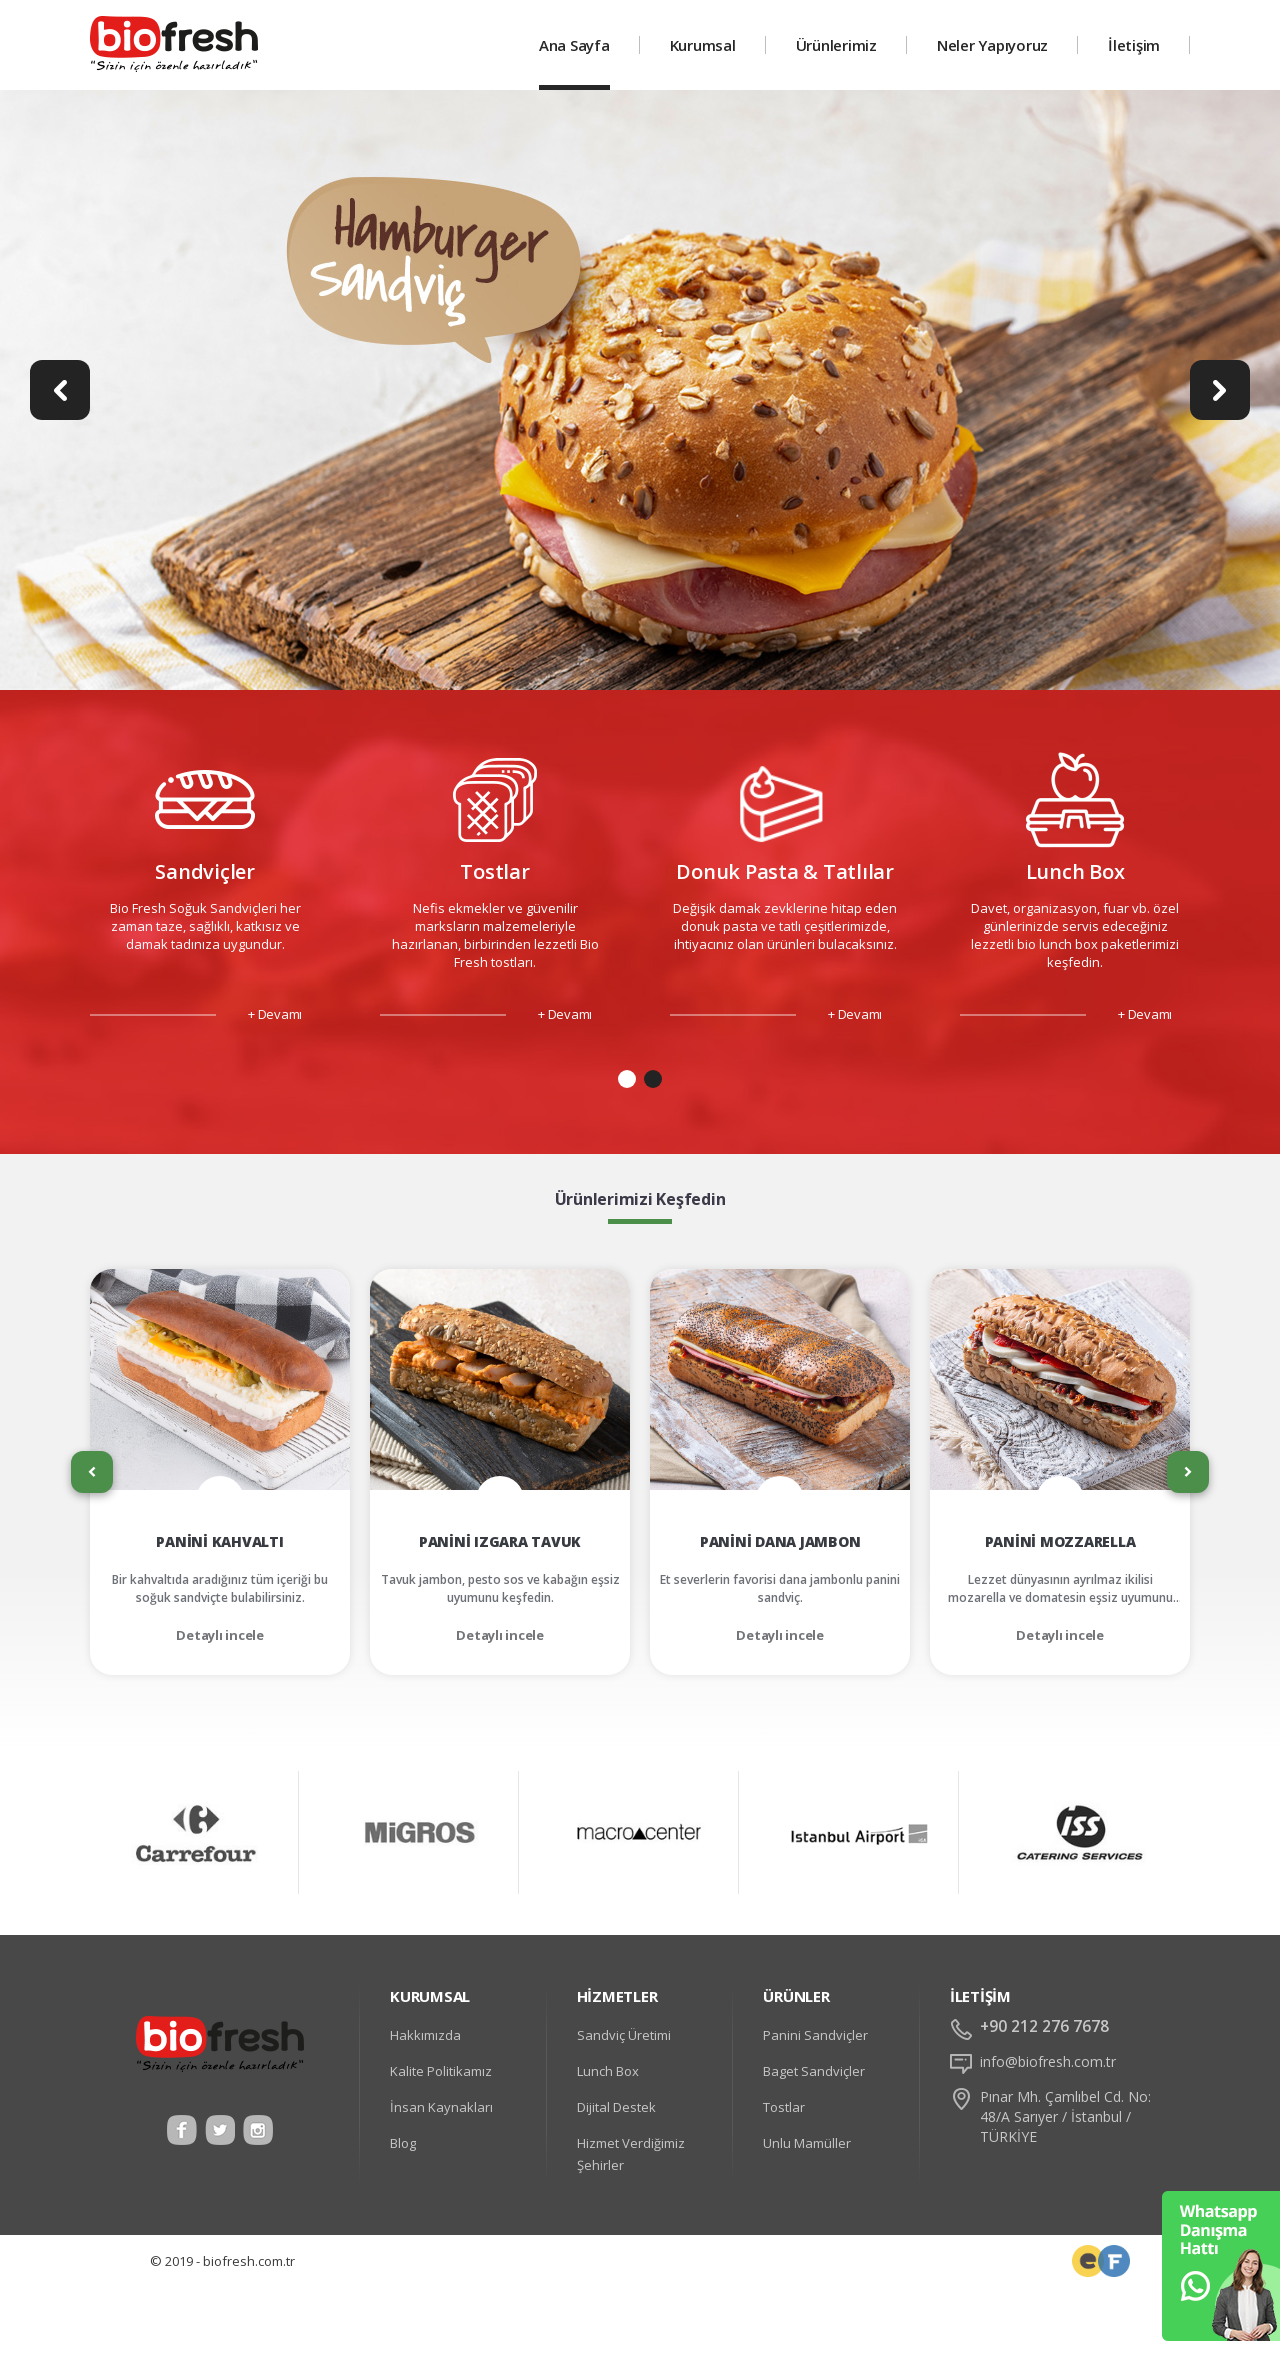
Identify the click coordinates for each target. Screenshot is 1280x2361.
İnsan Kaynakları (441, 2107)
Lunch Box (608, 2071)
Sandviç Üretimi (624, 2035)
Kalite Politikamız (441, 2071)
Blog (403, 2143)
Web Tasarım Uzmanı (1114, 2261)
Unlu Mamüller (807, 2143)
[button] (627, 1079)
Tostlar (784, 2107)
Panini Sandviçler (815, 2035)
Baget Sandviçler (814, 2071)
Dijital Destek (616, 2107)
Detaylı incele (220, 1635)
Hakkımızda (425, 2035)
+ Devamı (275, 1014)
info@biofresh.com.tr (1048, 2061)
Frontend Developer (1088, 2261)
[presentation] (92, 1472)
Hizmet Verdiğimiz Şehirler (631, 2154)
